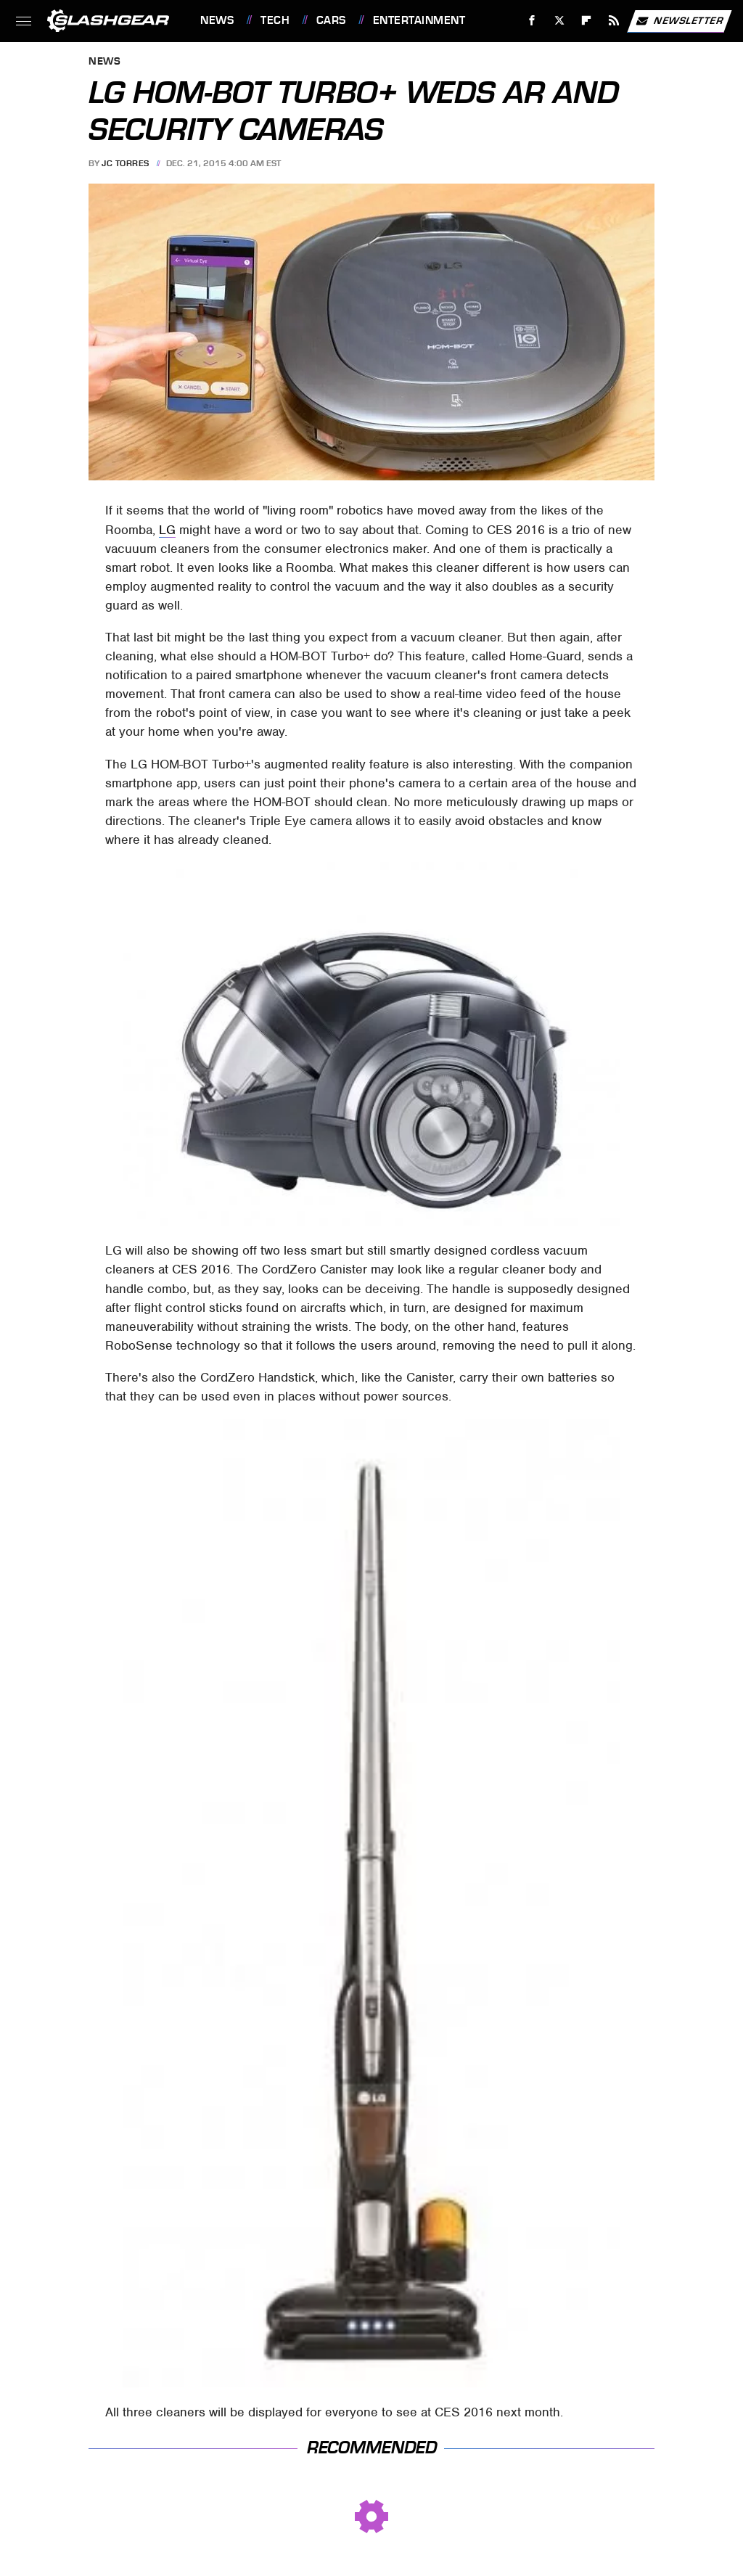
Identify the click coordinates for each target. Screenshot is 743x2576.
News (217, 20)
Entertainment (419, 20)
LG (167, 530)
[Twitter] (559, 20)
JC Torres (125, 163)
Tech (275, 20)
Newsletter (679, 21)
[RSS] (614, 20)
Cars (331, 20)
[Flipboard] (586, 20)
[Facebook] (532, 20)
